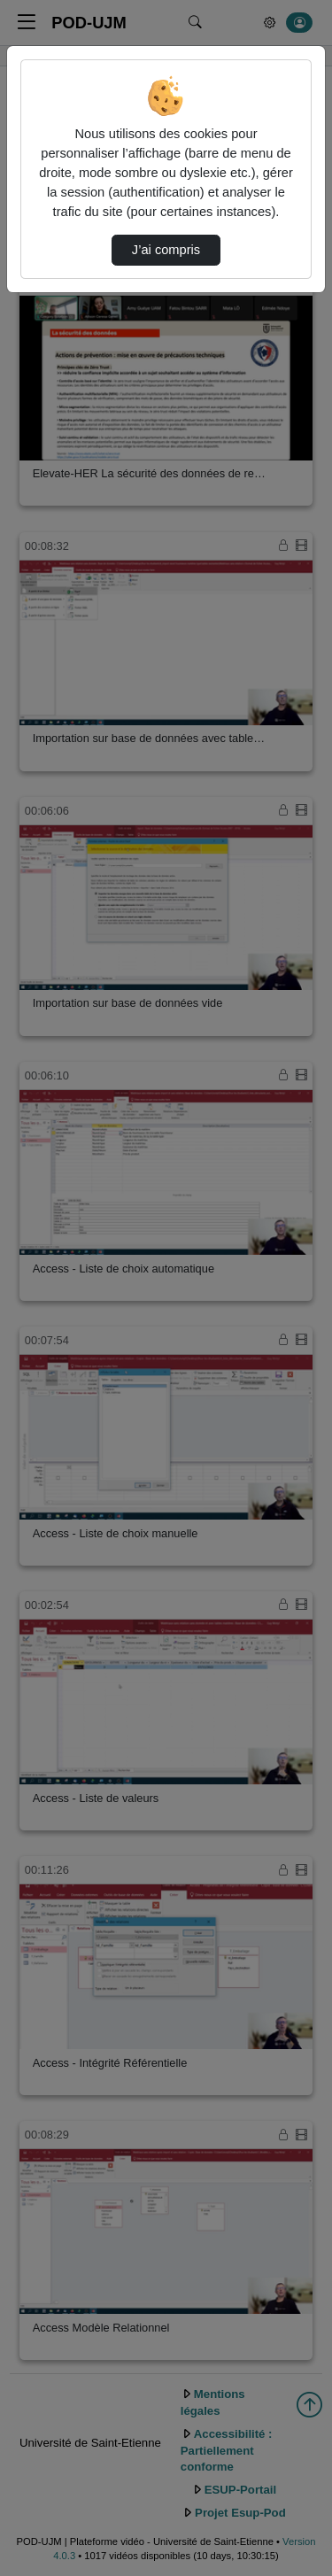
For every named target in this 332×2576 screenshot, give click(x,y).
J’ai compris (166, 250)
